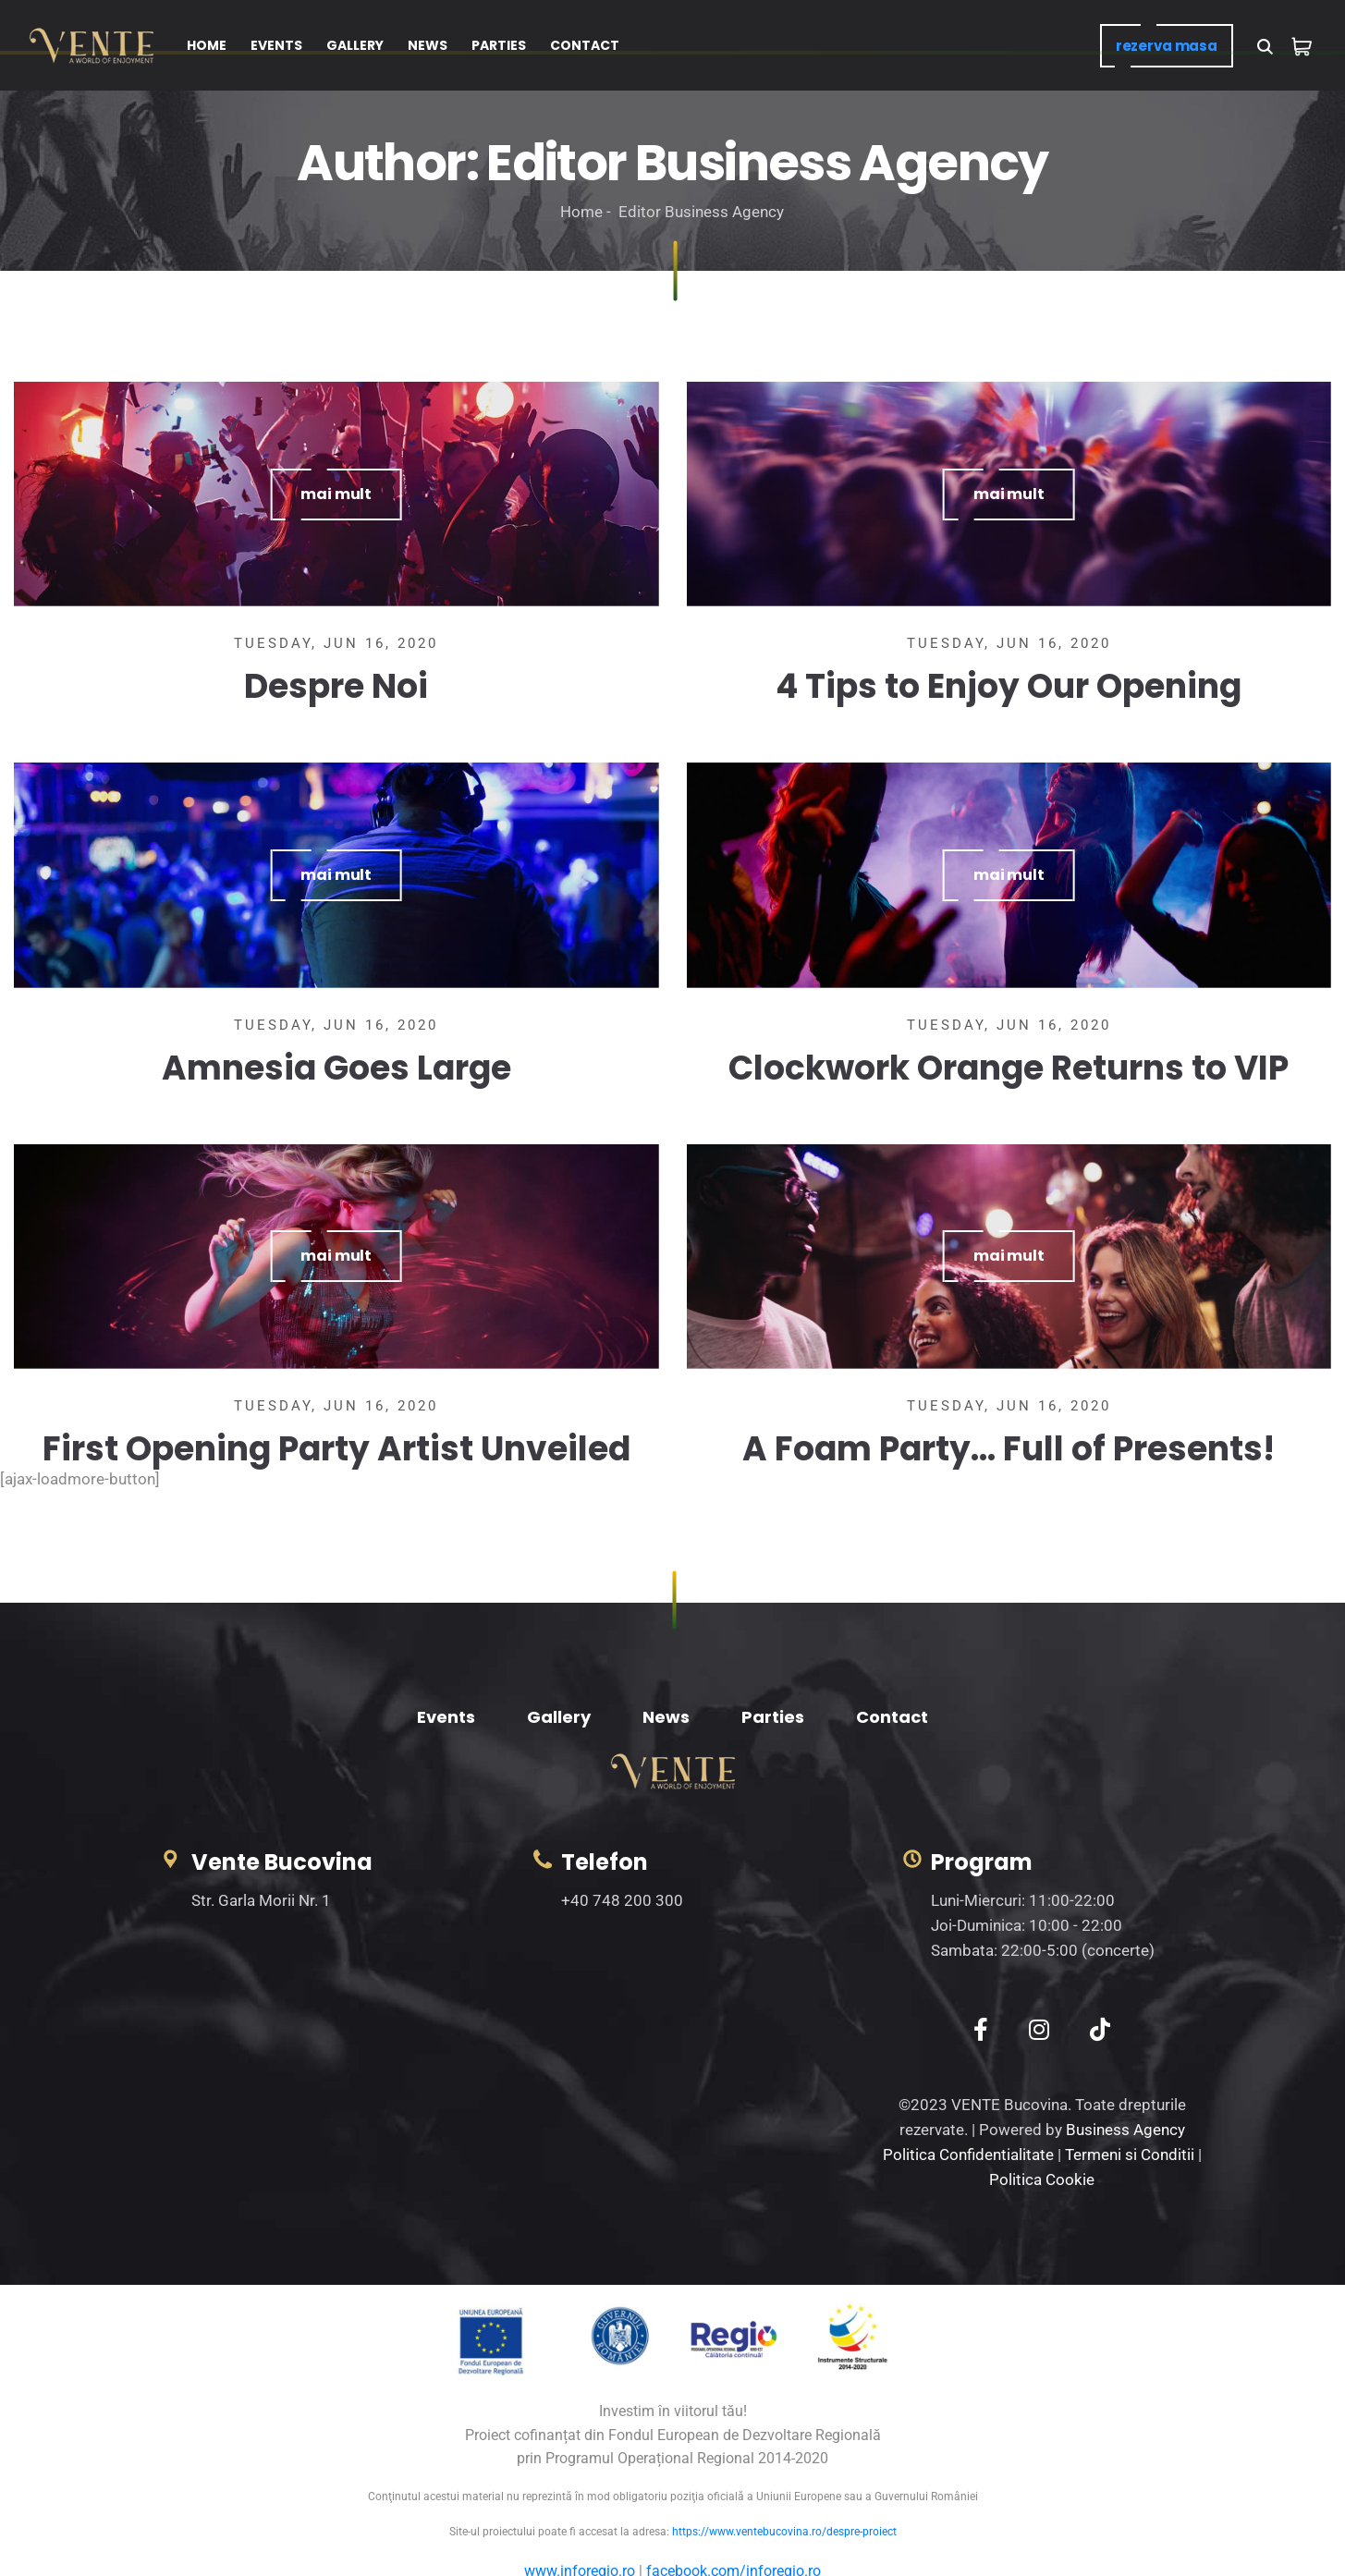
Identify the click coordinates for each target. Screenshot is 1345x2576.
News (666, 1716)
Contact (892, 1716)
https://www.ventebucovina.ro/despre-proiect (784, 2531)
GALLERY (355, 45)
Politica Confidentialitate (968, 2154)
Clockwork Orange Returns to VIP (1008, 1068)
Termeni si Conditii (1129, 2154)
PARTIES (498, 45)
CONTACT (584, 45)
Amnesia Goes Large (336, 1068)
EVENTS (276, 45)
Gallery (559, 1716)
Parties (772, 1716)
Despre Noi (336, 686)
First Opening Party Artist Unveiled (336, 1448)
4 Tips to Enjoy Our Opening (1008, 686)
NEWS (427, 45)
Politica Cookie (1041, 2179)
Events (446, 1716)
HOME (206, 45)
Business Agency (1125, 2129)
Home (581, 211)
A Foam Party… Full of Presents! (1008, 1448)
